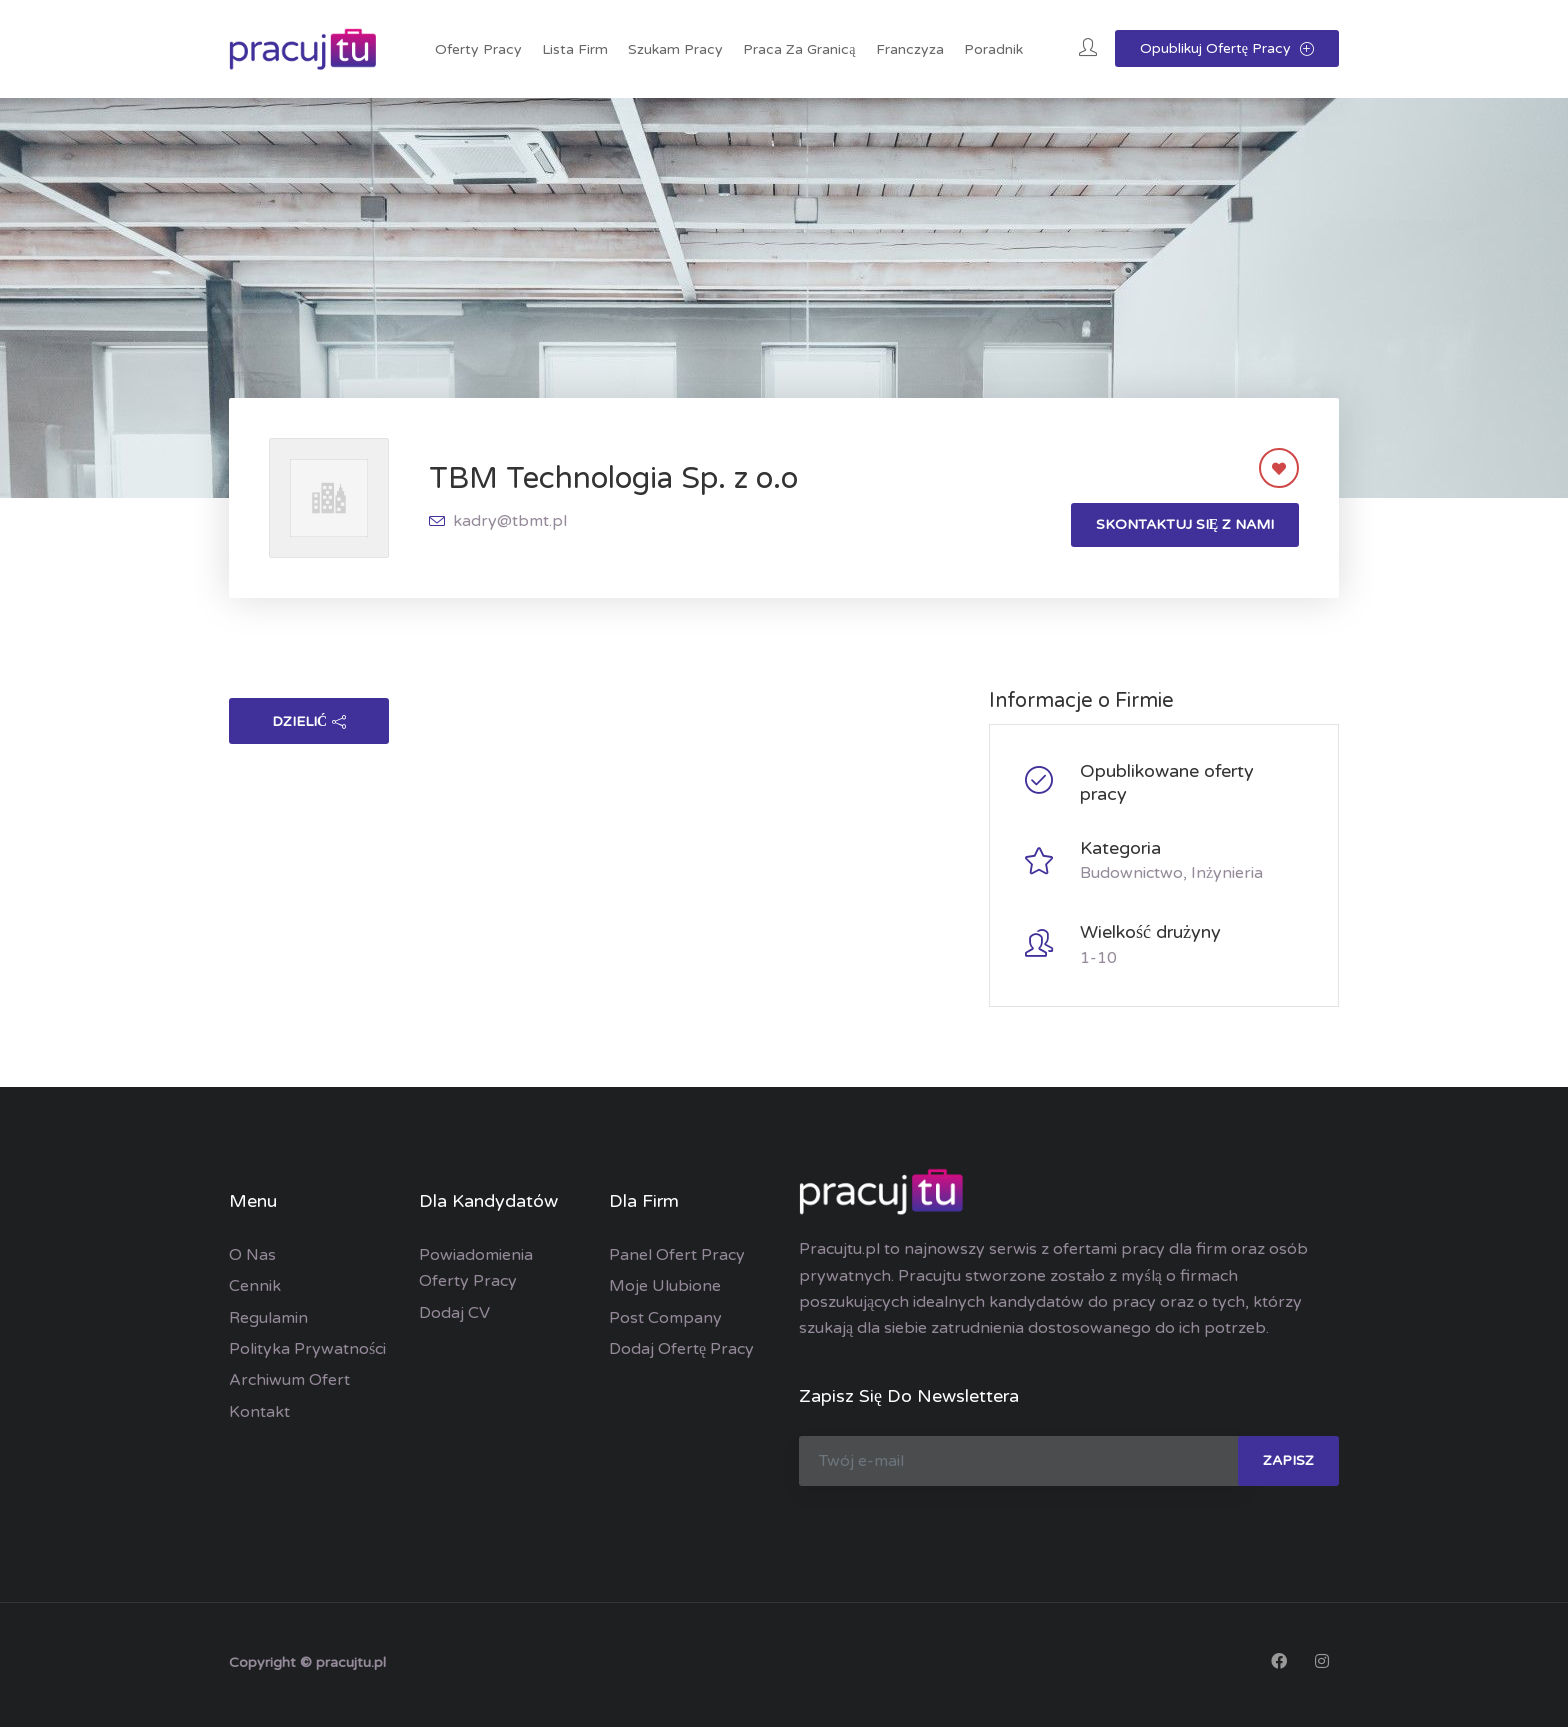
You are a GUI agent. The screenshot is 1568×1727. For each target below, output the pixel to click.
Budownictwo (1131, 873)
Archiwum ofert (289, 1380)
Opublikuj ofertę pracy (1227, 48)
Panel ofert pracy (677, 1255)
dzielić (309, 721)
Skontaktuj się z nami (1185, 524)
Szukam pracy (675, 49)
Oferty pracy (478, 49)
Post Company (665, 1318)
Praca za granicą (799, 49)
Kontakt (259, 1412)
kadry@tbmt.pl (510, 521)
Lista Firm (575, 49)
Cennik (255, 1286)
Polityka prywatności (307, 1349)
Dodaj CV (454, 1313)
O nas (252, 1255)
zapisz (1288, 1460)
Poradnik (993, 49)
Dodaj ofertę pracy (681, 1349)
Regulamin (268, 1318)
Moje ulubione (665, 1286)
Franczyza (910, 49)
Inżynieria (1227, 873)
